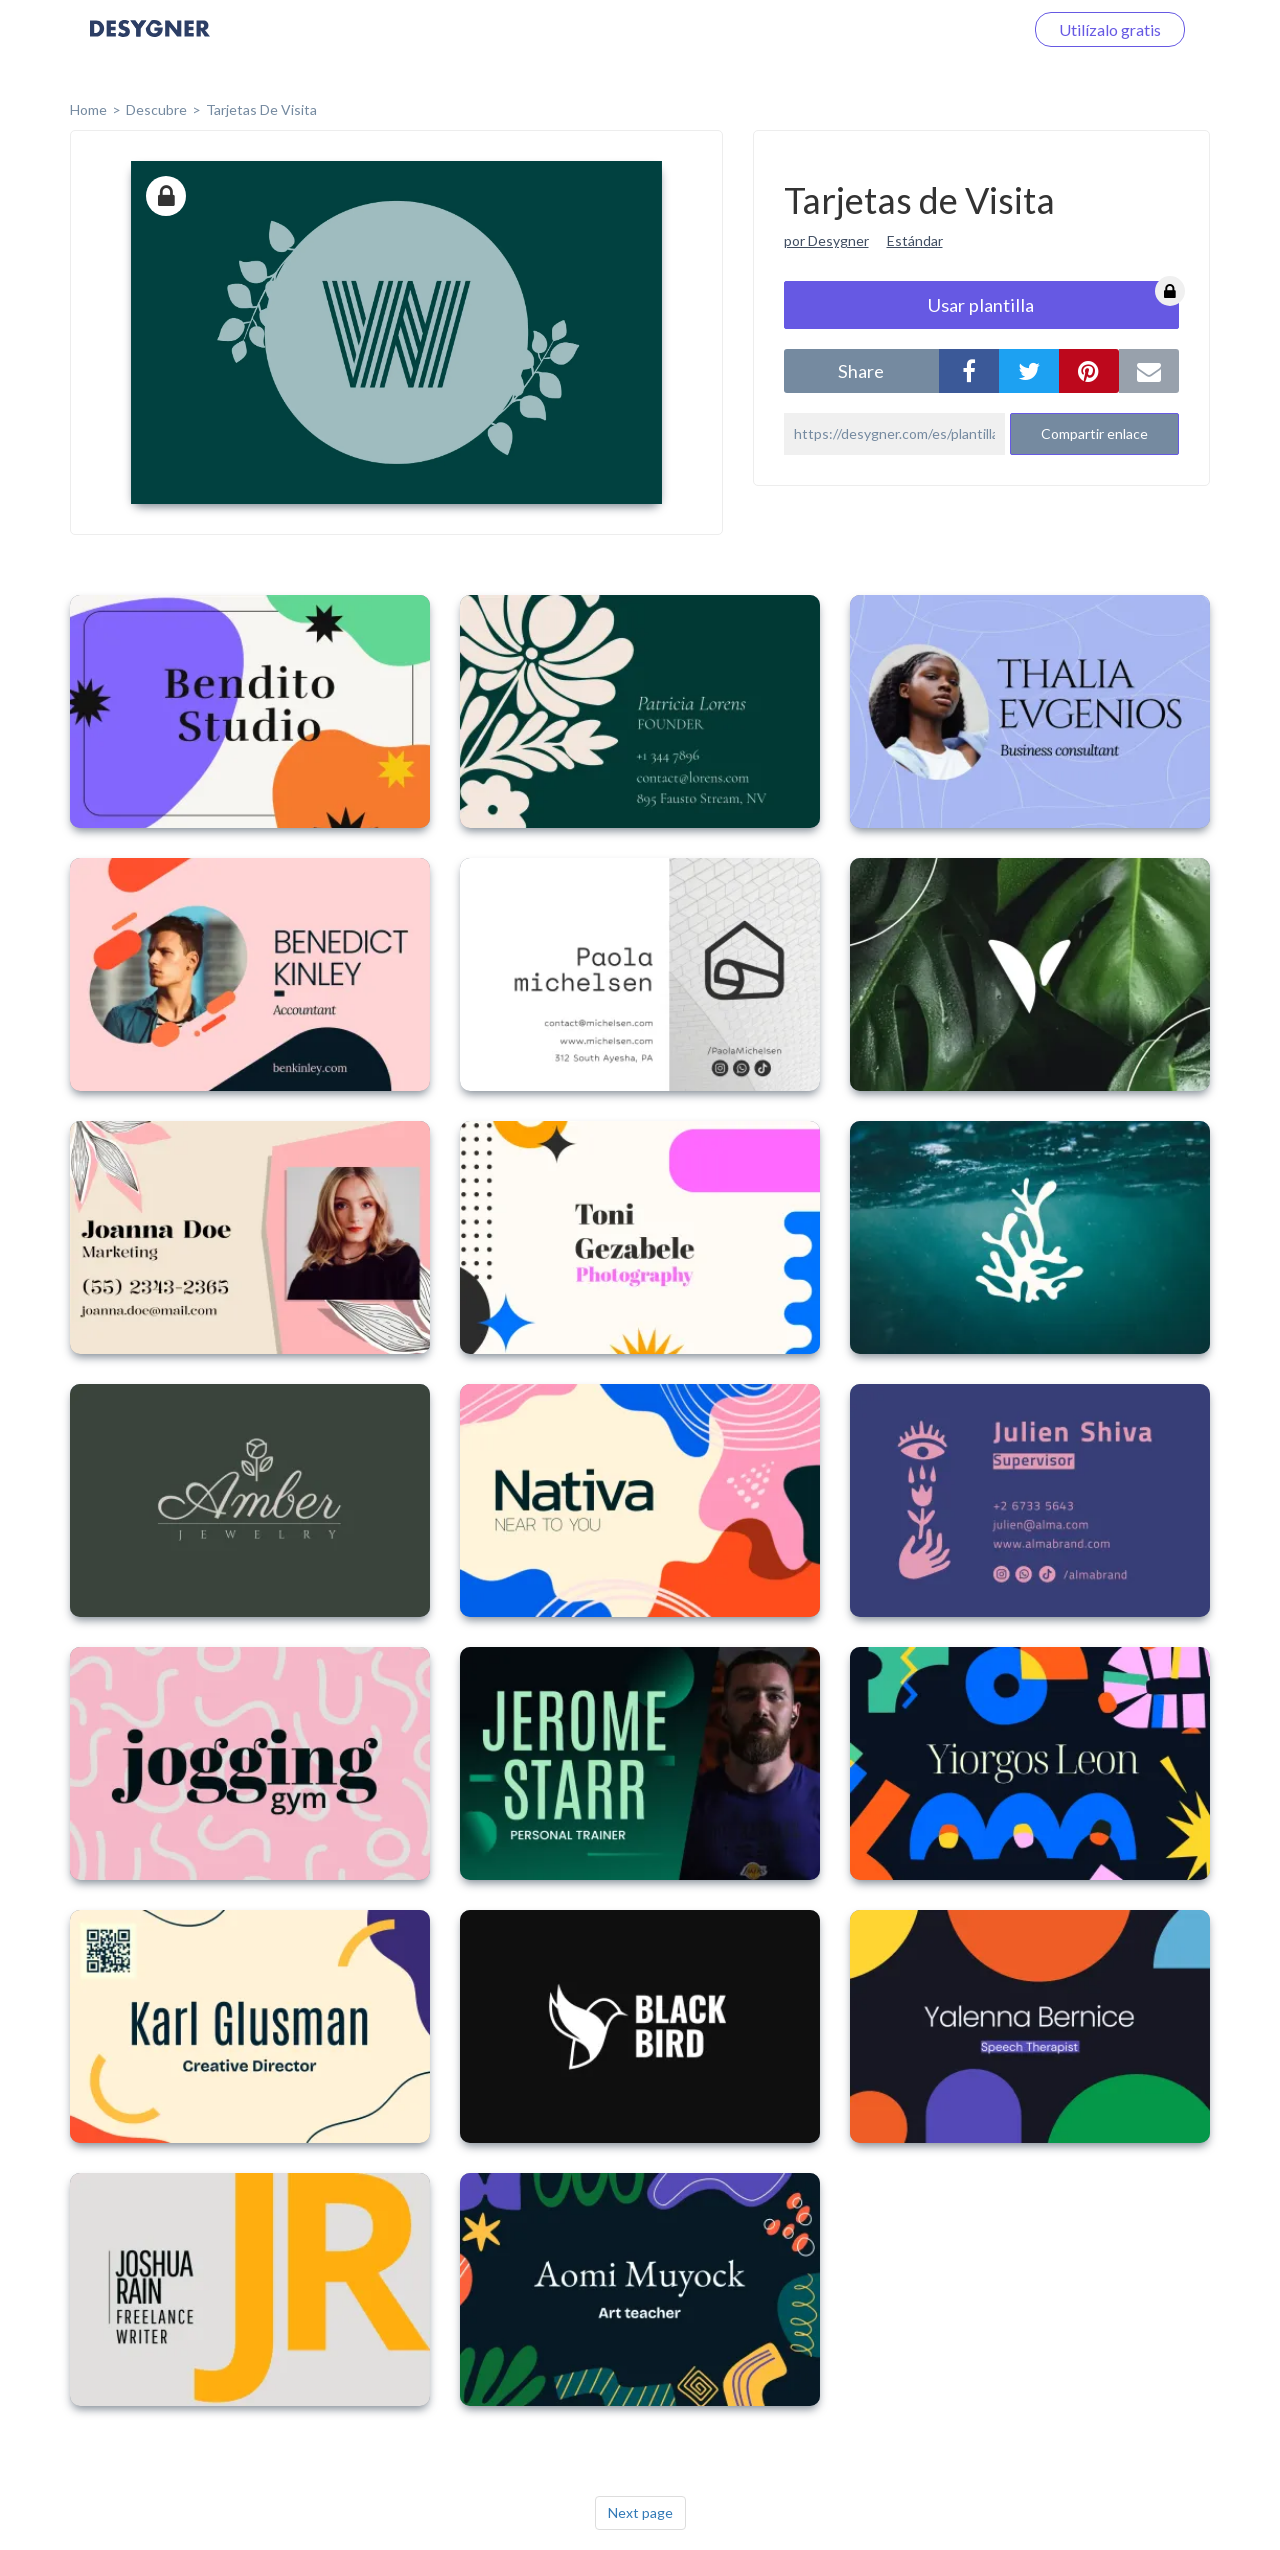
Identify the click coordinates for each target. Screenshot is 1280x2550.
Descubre (156, 109)
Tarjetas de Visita (261, 109)
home (88, 109)
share (861, 371)
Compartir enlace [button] (1094, 433)
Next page (640, 2512)
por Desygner (826, 240)
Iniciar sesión (954, 29)
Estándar (915, 240)
